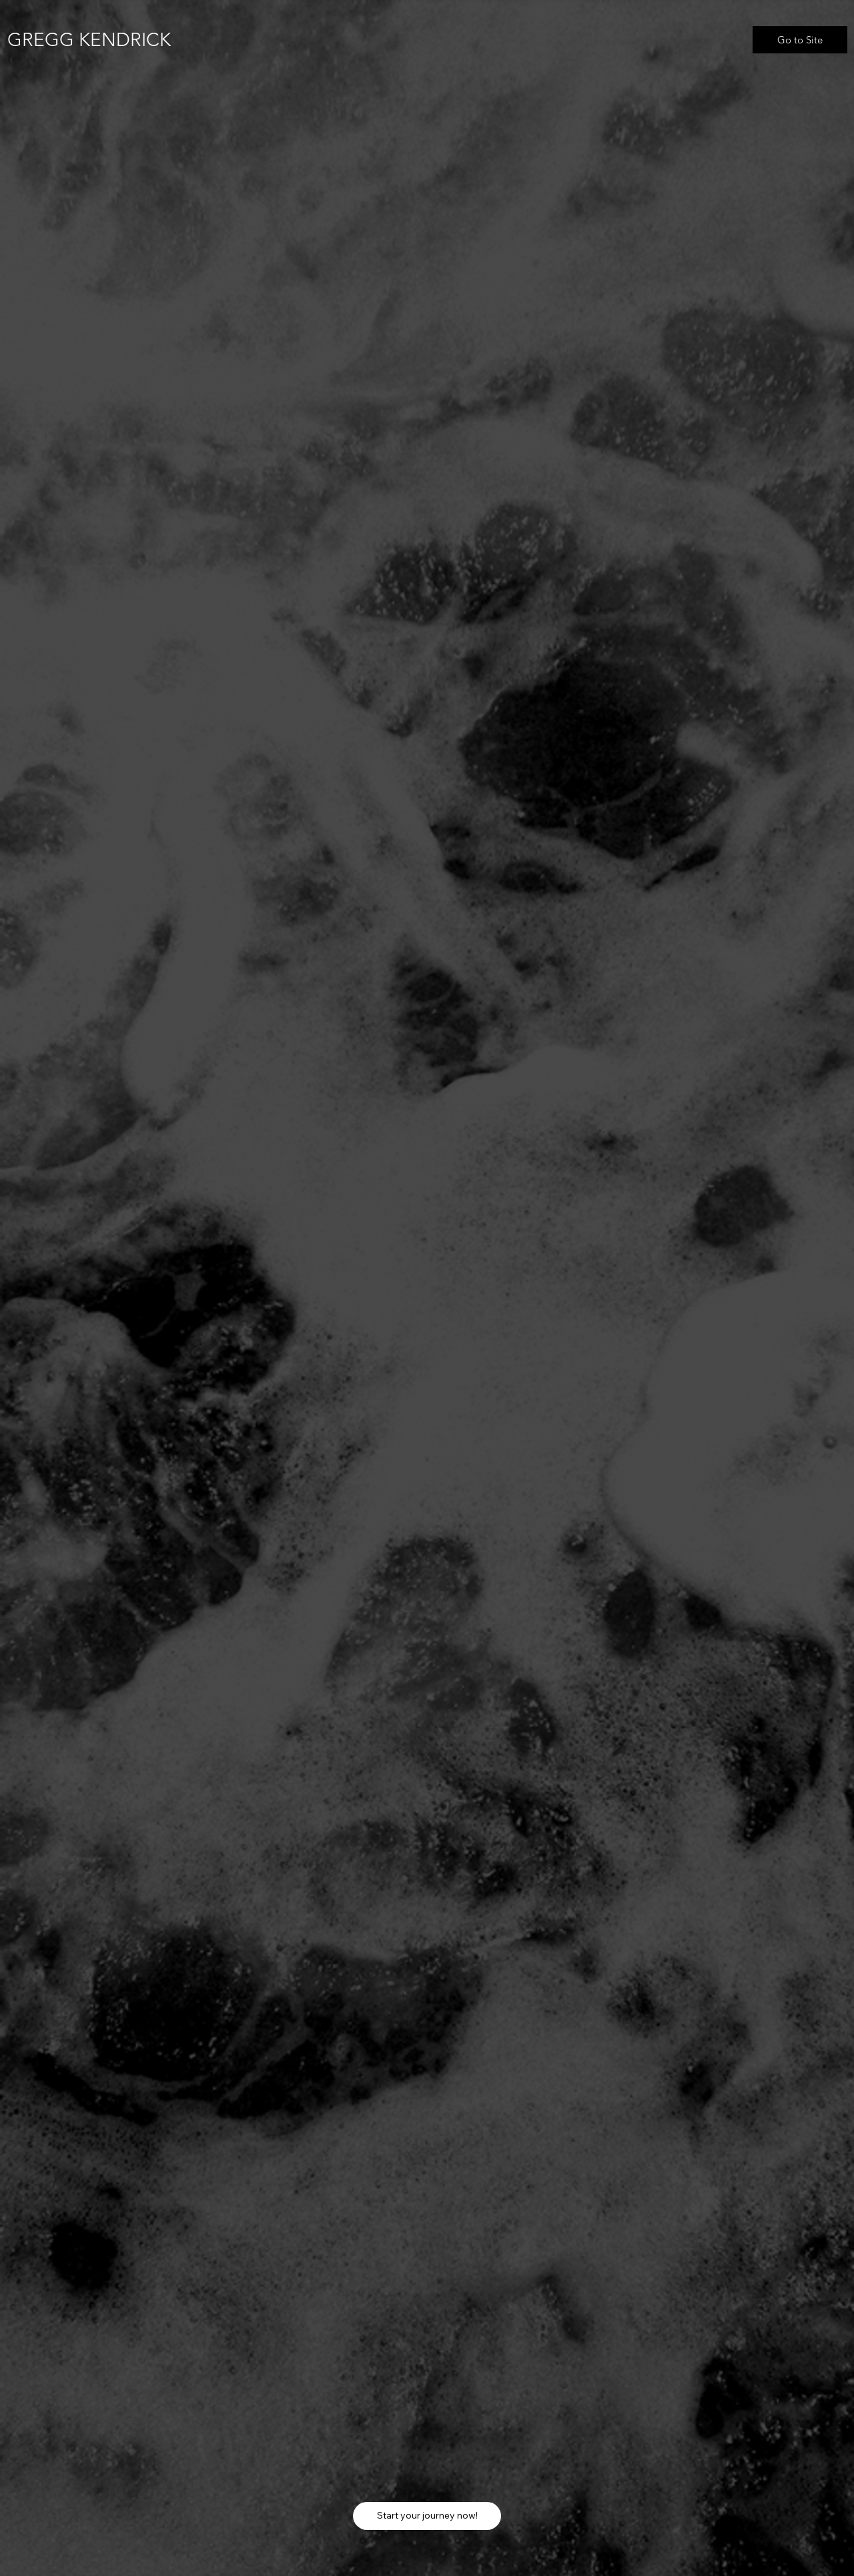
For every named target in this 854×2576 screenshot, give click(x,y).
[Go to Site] (800, 40)
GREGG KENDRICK (89, 40)
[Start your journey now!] (427, 2516)
